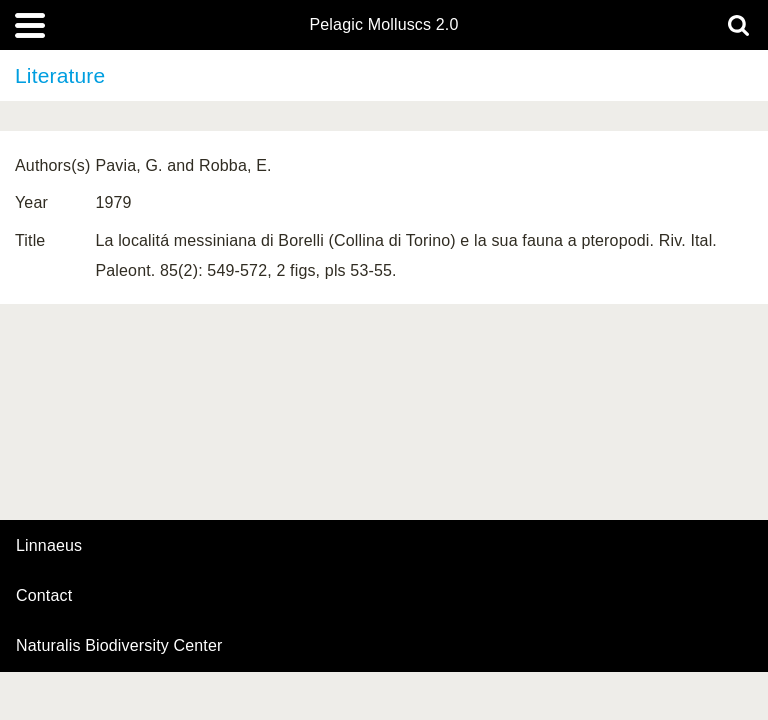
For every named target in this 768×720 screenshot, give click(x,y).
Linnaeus (49, 546)
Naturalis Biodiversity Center (119, 646)
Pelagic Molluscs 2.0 (383, 25)
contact (44, 595)
